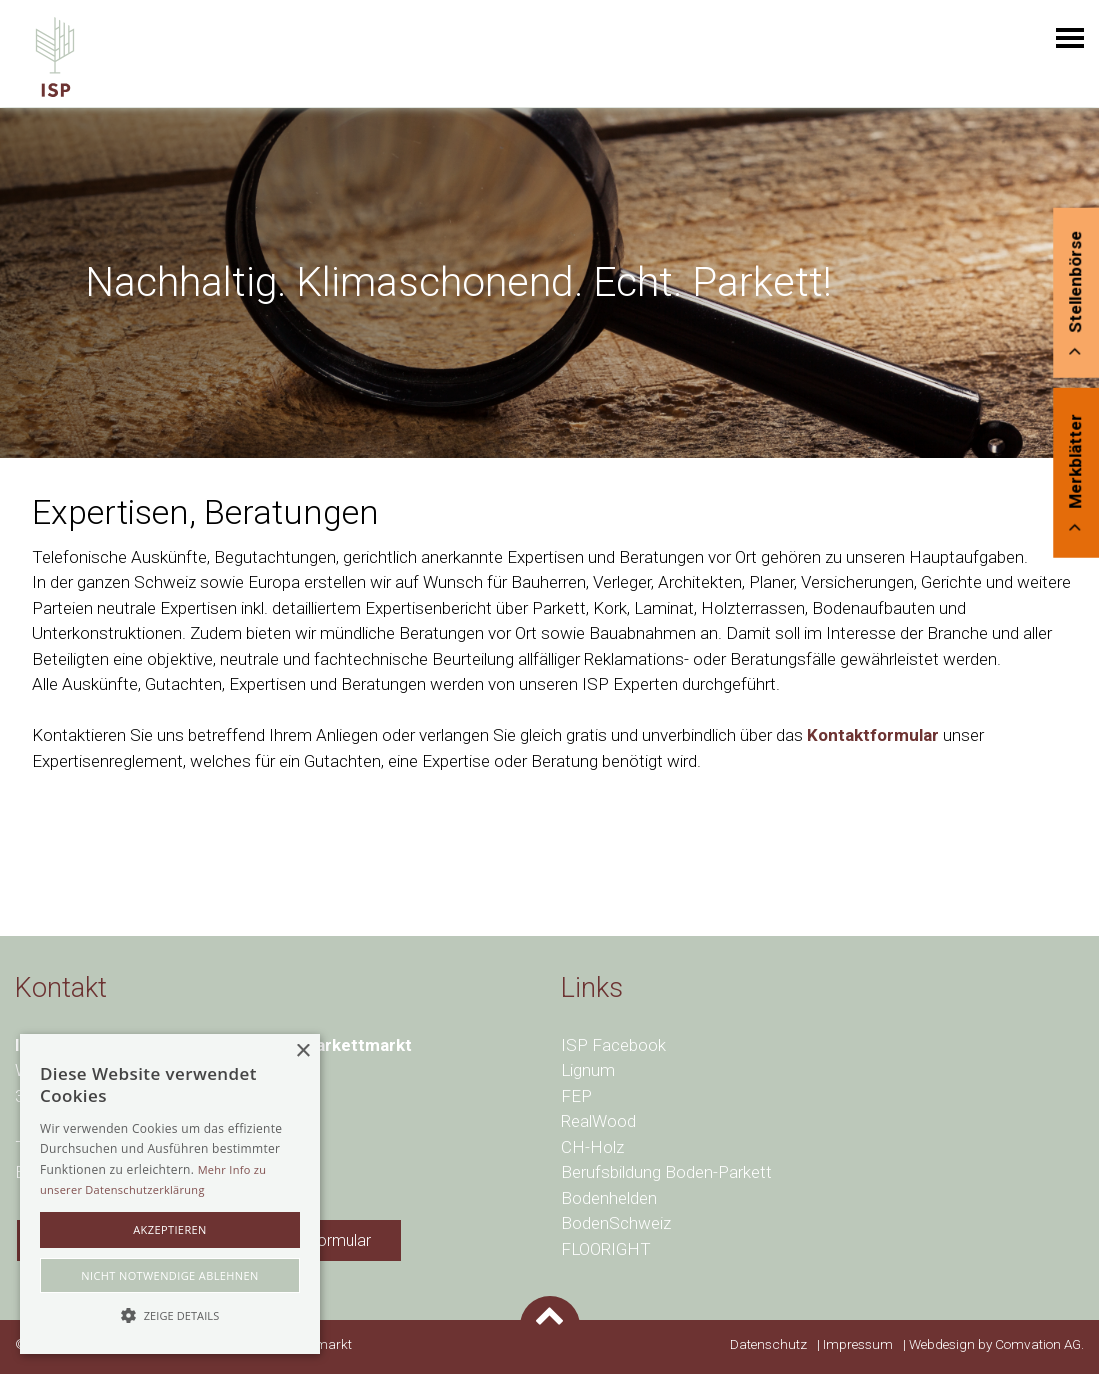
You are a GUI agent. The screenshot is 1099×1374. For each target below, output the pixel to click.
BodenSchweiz (616, 1223)
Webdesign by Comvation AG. (995, 1344)
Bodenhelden (609, 1198)
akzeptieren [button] (170, 1229)
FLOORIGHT (606, 1249)
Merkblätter (1075, 472)
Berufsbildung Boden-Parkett (666, 1172)
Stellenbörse (1075, 293)
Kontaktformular (873, 735)
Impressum (858, 1344)
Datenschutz (768, 1344)
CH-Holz (592, 1147)
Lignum (588, 1070)
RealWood (598, 1121)
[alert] (170, 1194)
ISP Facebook (613, 1045)
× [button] (302, 1051)
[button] (170, 1316)
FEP (576, 1096)
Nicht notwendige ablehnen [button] (169, 1275)
